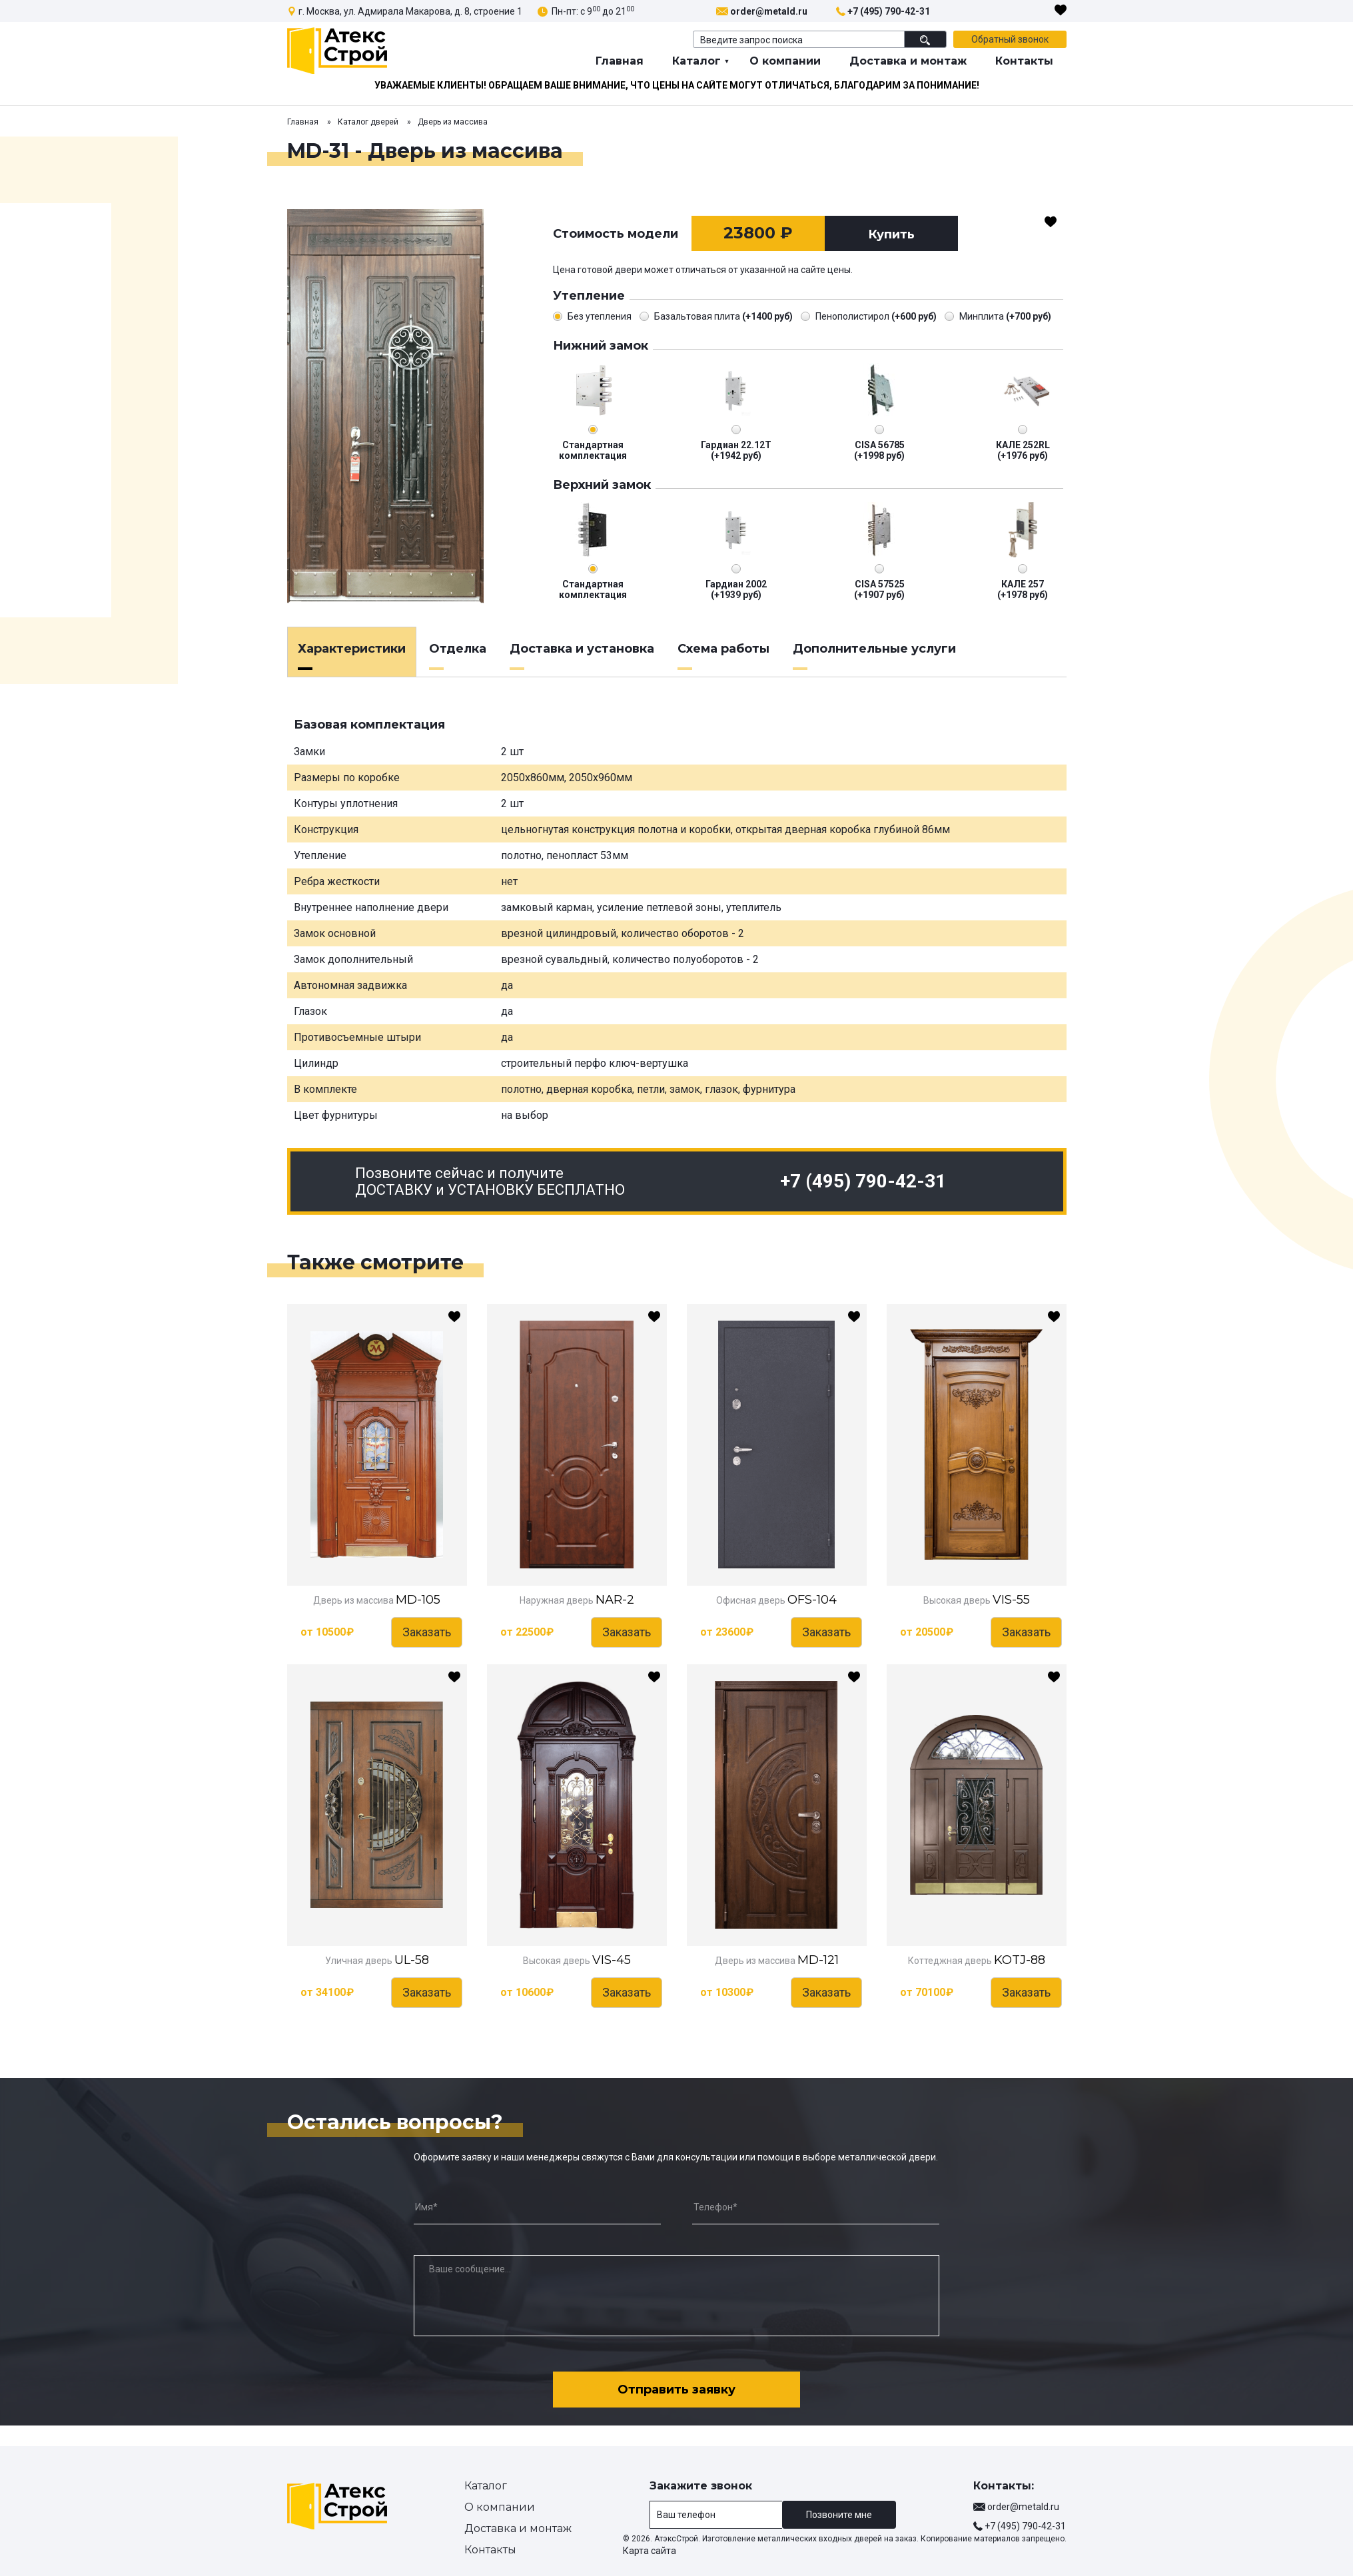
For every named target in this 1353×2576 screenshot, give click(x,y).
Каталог (696, 61)
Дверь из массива (453, 122)
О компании (785, 61)
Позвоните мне (839, 2514)
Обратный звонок (1010, 39)
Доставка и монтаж (908, 61)
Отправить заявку (676, 2389)
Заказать (426, 1632)
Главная (620, 61)
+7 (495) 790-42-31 (888, 11)
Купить (891, 234)
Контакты (1024, 61)
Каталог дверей (368, 122)
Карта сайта (649, 2550)
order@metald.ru (768, 11)
